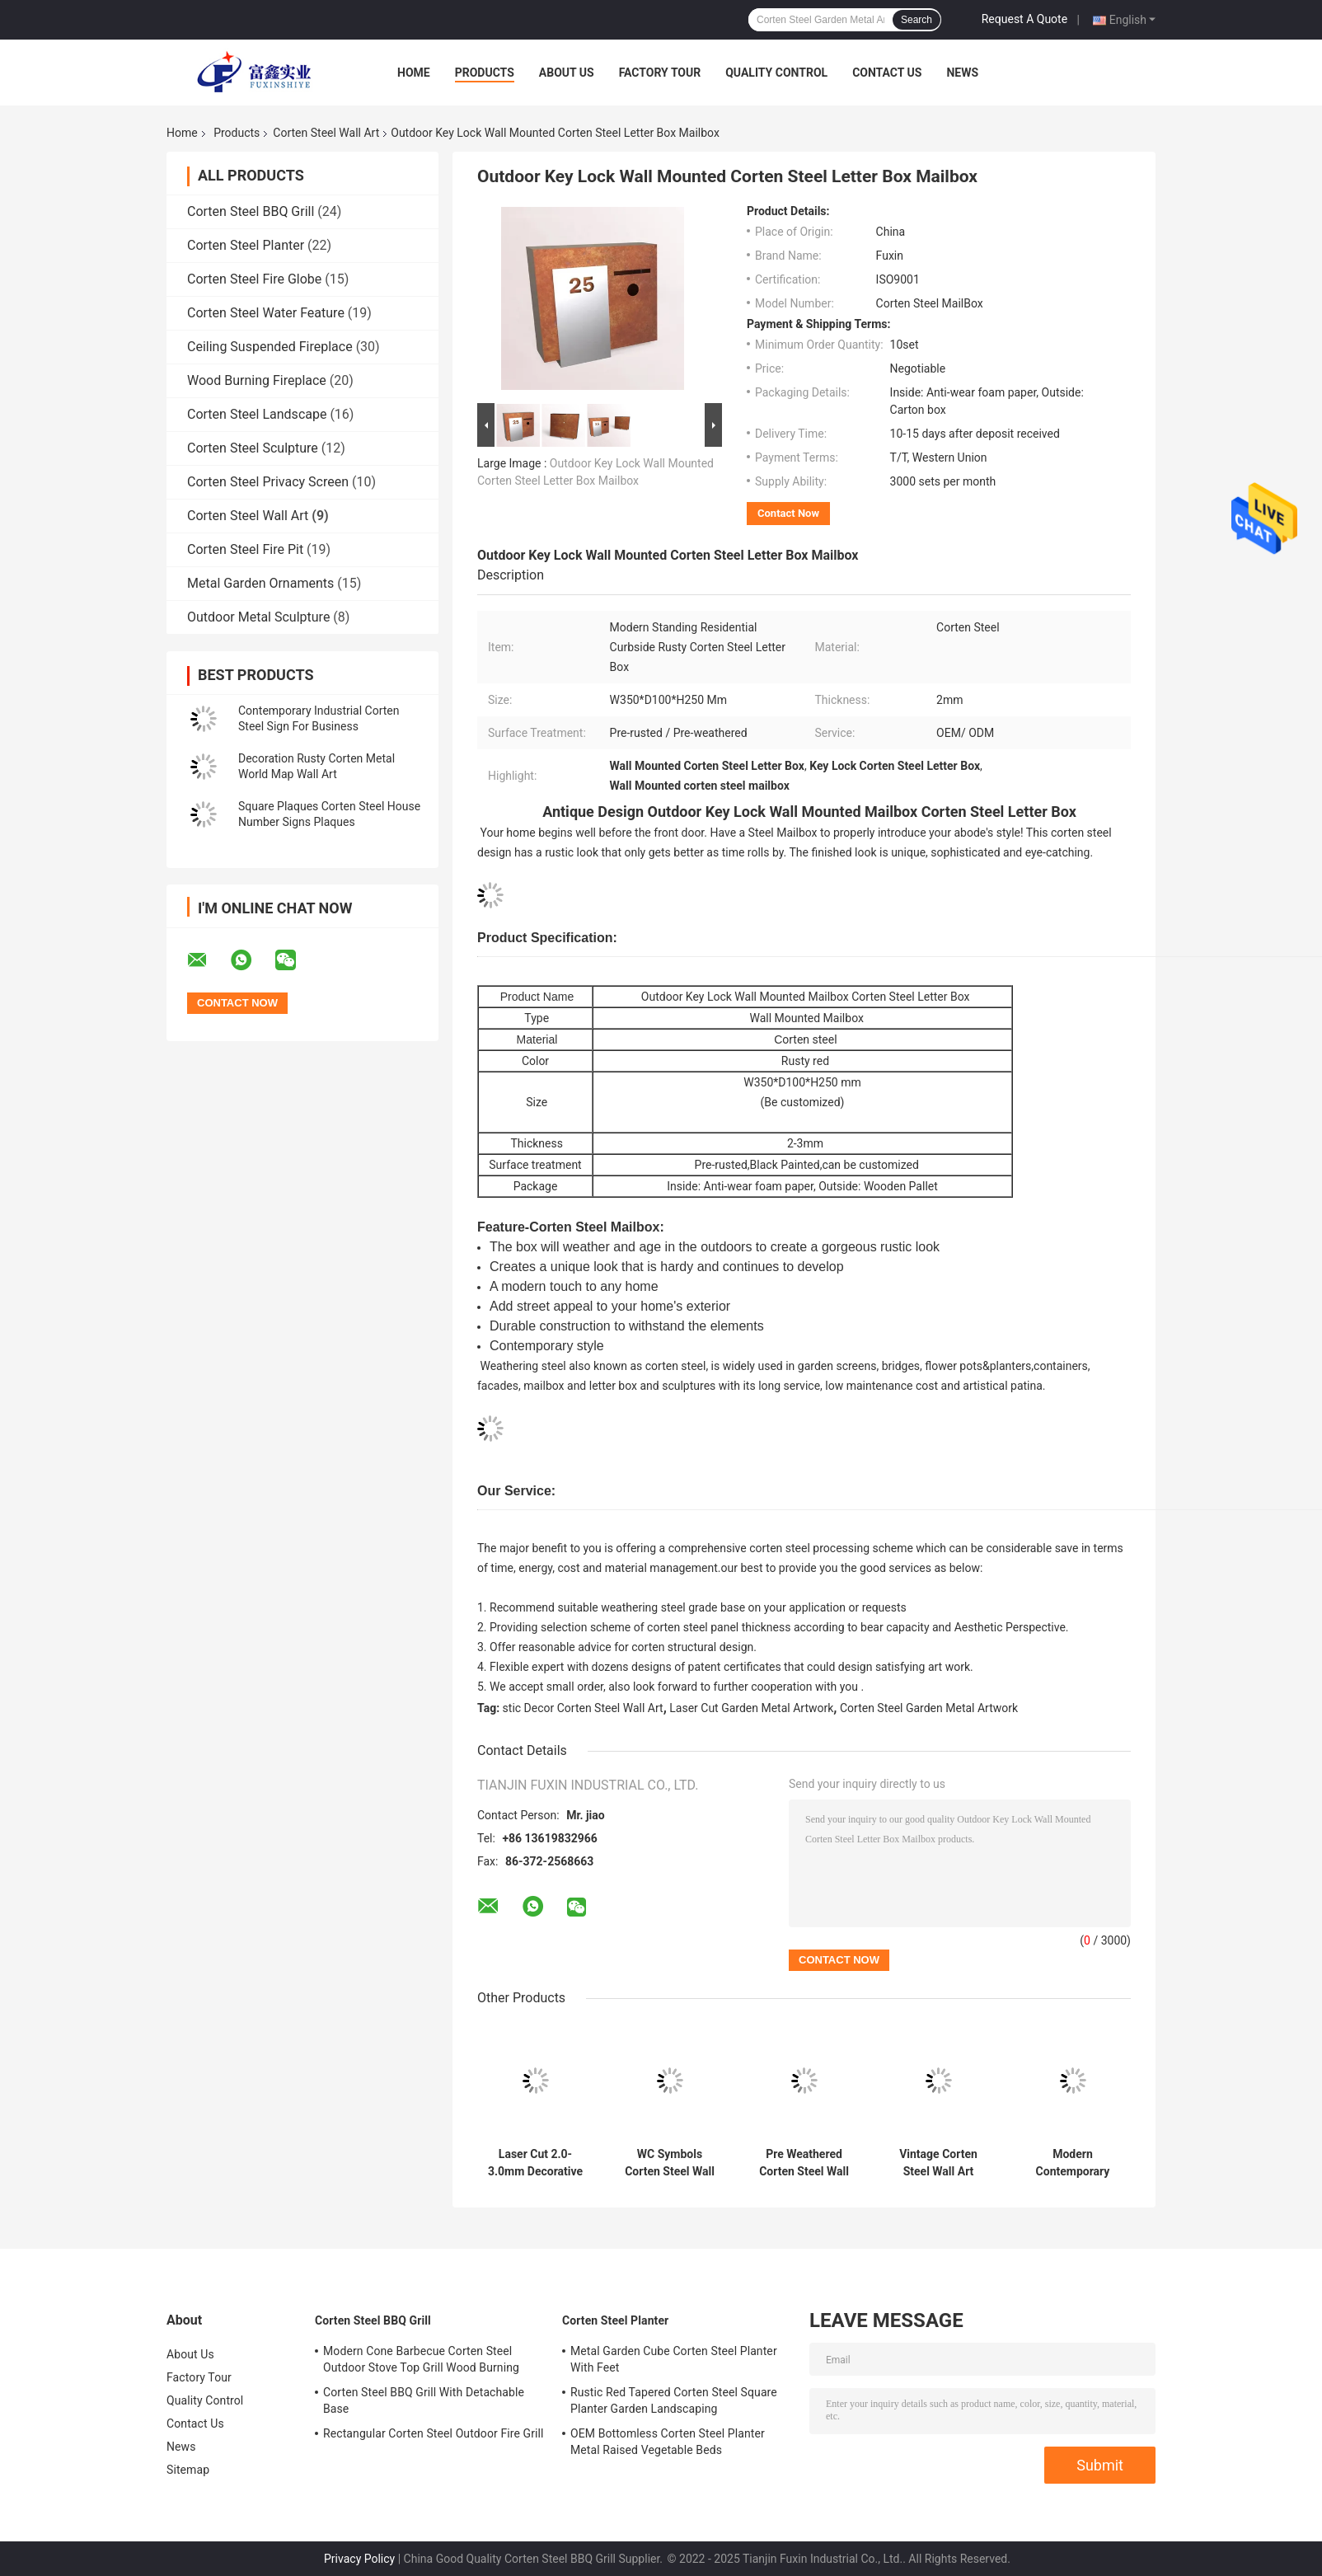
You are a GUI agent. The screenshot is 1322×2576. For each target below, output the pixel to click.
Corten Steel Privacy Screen (268, 482)
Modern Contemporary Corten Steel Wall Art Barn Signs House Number (1073, 2163)
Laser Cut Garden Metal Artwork (751, 1708)
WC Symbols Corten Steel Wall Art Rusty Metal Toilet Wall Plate (670, 2163)
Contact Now (788, 513)
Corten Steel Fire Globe (254, 279)
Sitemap (187, 2469)
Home (413, 72)
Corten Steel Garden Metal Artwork (929, 1708)
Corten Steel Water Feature (266, 313)
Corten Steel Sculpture (252, 448)
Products (484, 72)
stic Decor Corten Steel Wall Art (583, 1708)
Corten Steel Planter (245, 245)
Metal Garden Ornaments (260, 583)
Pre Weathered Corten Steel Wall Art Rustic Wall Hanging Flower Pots (804, 2163)
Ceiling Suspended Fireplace (270, 346)
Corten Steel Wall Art (326, 132)
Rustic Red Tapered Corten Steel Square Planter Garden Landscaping (673, 2400)
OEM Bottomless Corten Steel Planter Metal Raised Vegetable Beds (667, 2441)
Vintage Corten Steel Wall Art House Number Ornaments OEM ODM (938, 2163)
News (962, 72)
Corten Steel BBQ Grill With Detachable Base (423, 2400)
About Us (566, 72)
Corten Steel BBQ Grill (250, 211)
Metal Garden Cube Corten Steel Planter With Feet (673, 2359)
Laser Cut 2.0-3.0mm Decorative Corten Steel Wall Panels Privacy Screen (535, 2163)
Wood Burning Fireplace (256, 380)
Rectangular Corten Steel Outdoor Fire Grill (433, 2433)
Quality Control (776, 72)
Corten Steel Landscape (256, 414)
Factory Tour (660, 72)
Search (916, 20)
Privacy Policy (359, 2558)
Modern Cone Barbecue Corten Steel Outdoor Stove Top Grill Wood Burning (421, 2359)
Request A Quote (1024, 19)
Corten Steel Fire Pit (245, 549)
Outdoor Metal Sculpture (258, 617)
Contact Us (886, 72)
